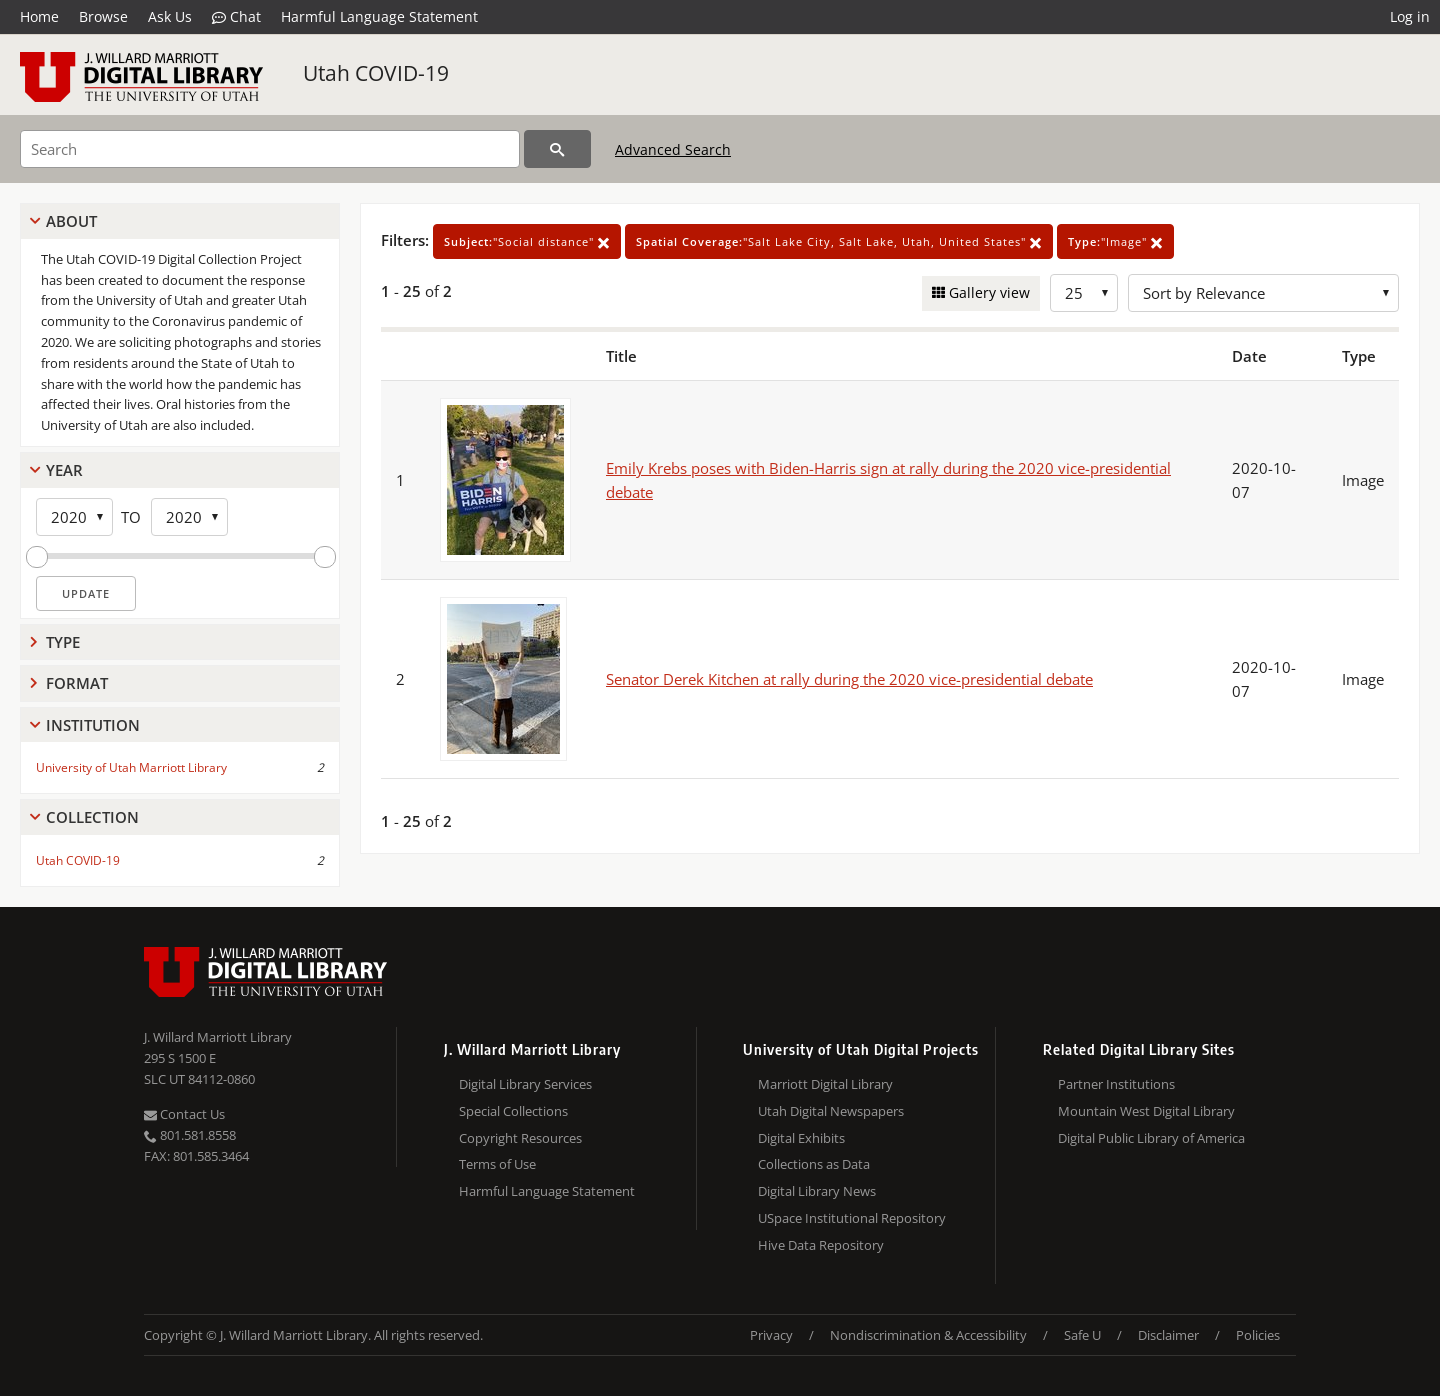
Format (77, 683)
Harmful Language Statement (379, 16)
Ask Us (170, 16)
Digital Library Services (525, 1084)
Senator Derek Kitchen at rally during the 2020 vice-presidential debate (849, 679)
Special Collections (513, 1111)
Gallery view (987, 292)
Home (39, 16)
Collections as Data (814, 1164)
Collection (92, 817)
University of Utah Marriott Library (131, 767)
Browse (103, 16)
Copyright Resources (520, 1138)
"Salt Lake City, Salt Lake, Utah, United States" (839, 241)
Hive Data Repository (821, 1245)
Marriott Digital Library (825, 1084)
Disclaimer (1168, 1335)
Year (64, 470)
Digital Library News (817, 1191)
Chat (236, 17)
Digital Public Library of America (1151, 1138)
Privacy (771, 1335)
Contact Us (184, 1114)
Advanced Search (673, 149)
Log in (1410, 16)
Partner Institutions (1116, 1084)
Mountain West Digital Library (1146, 1111)
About (71, 221)
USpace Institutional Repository (852, 1218)
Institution (93, 725)
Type (63, 642)
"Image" (1115, 241)
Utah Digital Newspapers (831, 1111)
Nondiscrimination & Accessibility (928, 1335)
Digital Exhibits (801, 1138)
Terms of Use (497, 1164)
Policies (1258, 1335)
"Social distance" (527, 241)
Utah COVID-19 (376, 73)
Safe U (1082, 1335)
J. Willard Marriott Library (218, 1037)
